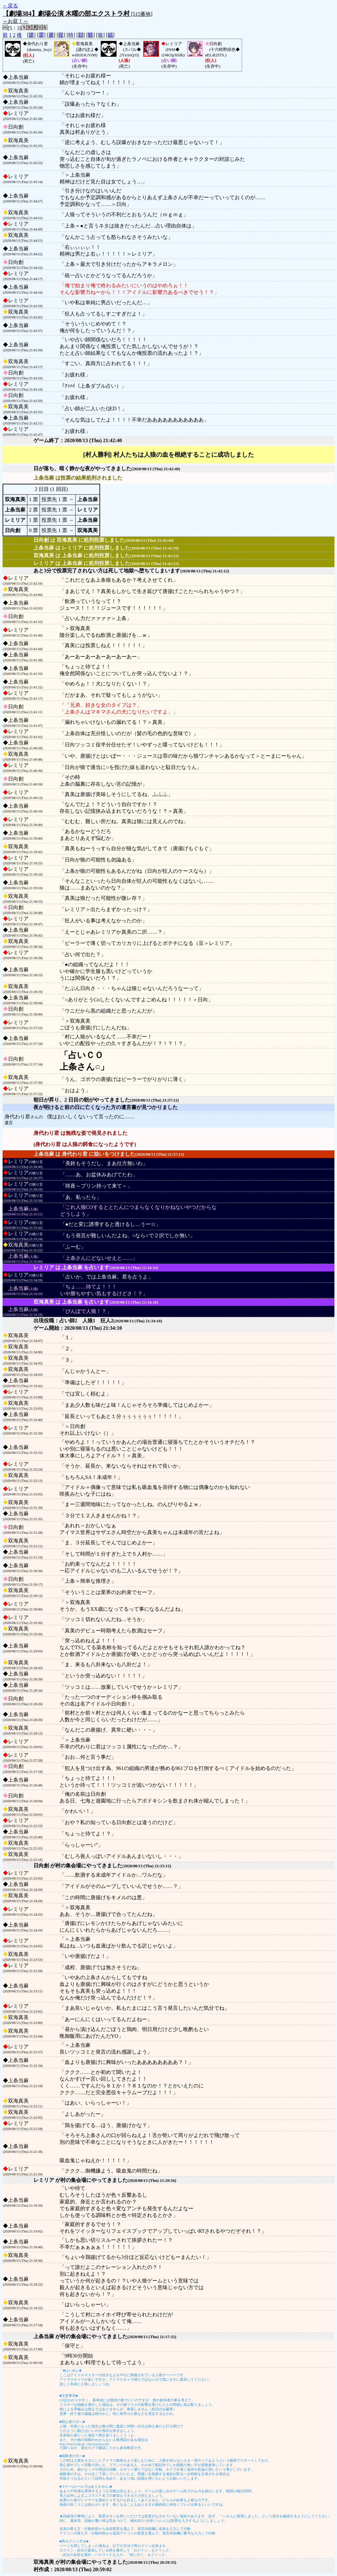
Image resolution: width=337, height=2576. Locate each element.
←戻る (10, 5)
